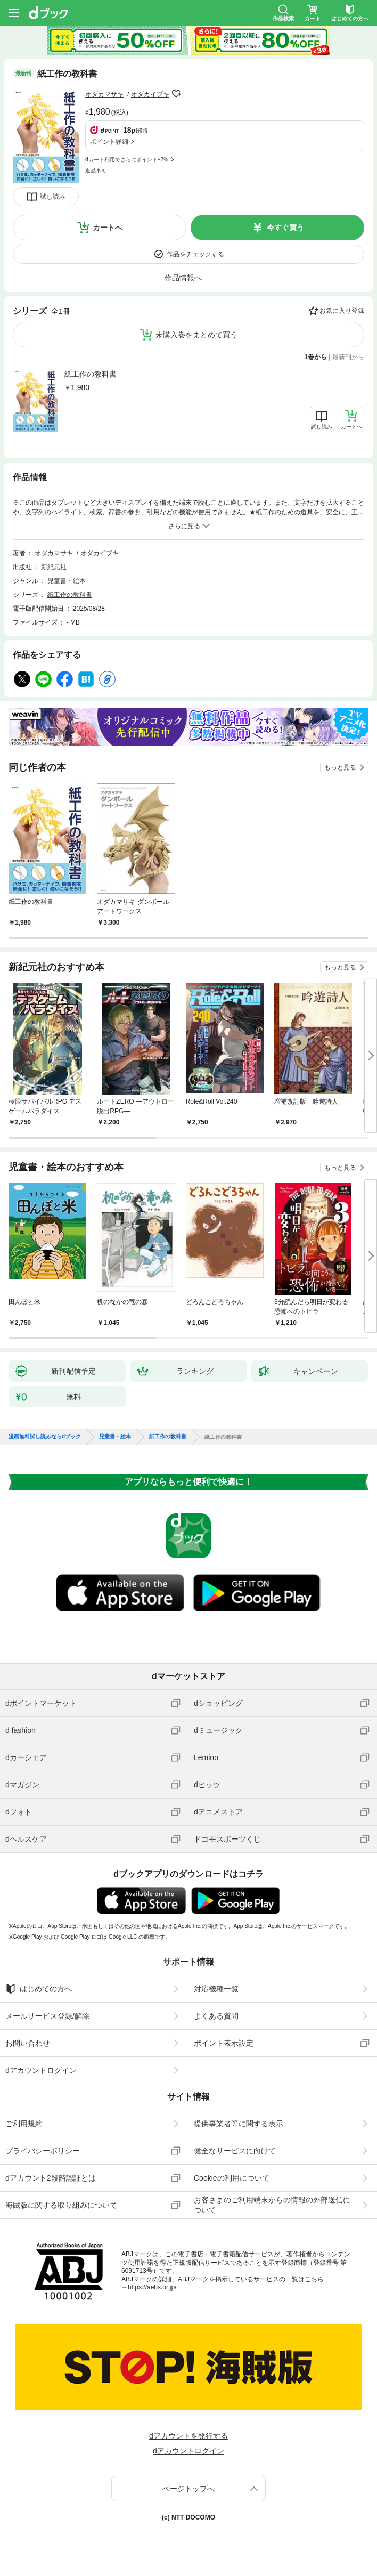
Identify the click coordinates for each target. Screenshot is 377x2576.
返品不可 (95, 170)
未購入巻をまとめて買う (196, 334)
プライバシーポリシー (42, 2150)
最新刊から (348, 357)
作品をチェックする (195, 254)
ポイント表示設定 (223, 2043)
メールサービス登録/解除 (47, 2016)
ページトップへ (188, 2488)
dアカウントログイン (41, 2070)
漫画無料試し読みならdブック (45, 1436)
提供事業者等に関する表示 (238, 2123)
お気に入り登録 (341, 310)
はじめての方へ (38, 1988)
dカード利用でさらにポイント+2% (126, 160)
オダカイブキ (150, 94)
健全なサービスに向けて (235, 2150)
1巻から (316, 357)
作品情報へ (183, 277)
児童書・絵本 (66, 581)
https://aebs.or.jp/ (152, 2287)
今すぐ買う (285, 227)
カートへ (107, 227)
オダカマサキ (104, 94)
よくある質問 (216, 2016)
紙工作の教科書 (90, 374)
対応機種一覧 (216, 1988)
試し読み (52, 196)
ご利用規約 (24, 2123)
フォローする (176, 93)
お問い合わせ (27, 2043)
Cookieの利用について (231, 2178)
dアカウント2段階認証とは (50, 2178)
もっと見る (340, 767)
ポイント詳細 (109, 141)
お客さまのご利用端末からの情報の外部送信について (272, 2205)
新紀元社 (54, 567)
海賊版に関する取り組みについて (61, 2205)
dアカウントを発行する (188, 2436)
